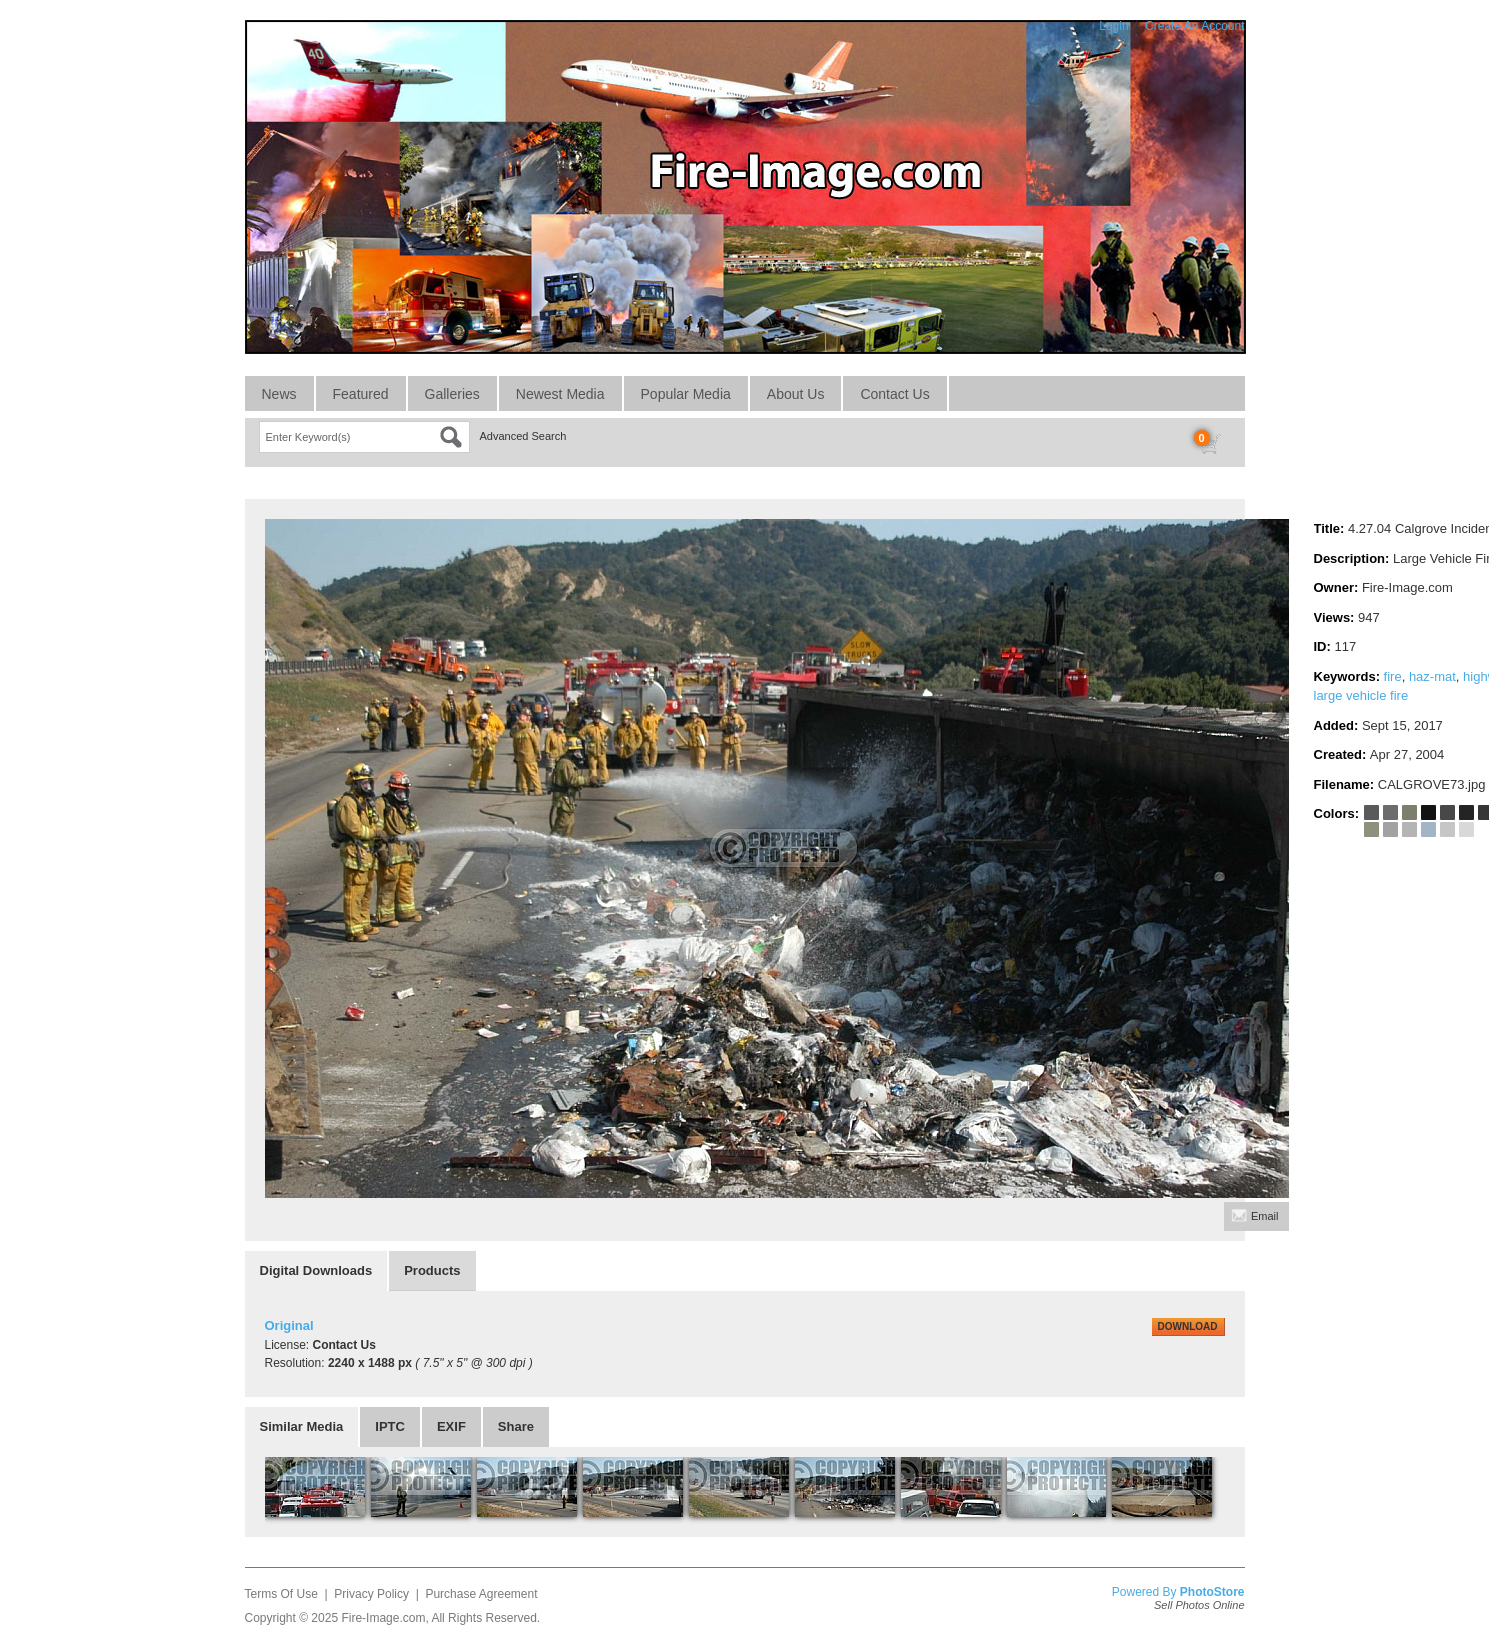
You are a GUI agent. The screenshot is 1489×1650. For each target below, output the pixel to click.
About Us (796, 394)
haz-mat (1432, 676)
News (279, 394)
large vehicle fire (1361, 695)
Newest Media (560, 394)
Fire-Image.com (383, 1618)
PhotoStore (1212, 1592)
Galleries (452, 394)
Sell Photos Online (1199, 1605)
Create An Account (1194, 26)
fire (1393, 676)
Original (289, 1325)
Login (1113, 26)
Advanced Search (523, 436)
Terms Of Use (281, 1594)
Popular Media (686, 394)
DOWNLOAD (1188, 1326)
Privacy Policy (371, 1594)
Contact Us (894, 394)
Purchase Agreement (481, 1594)
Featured (361, 394)
